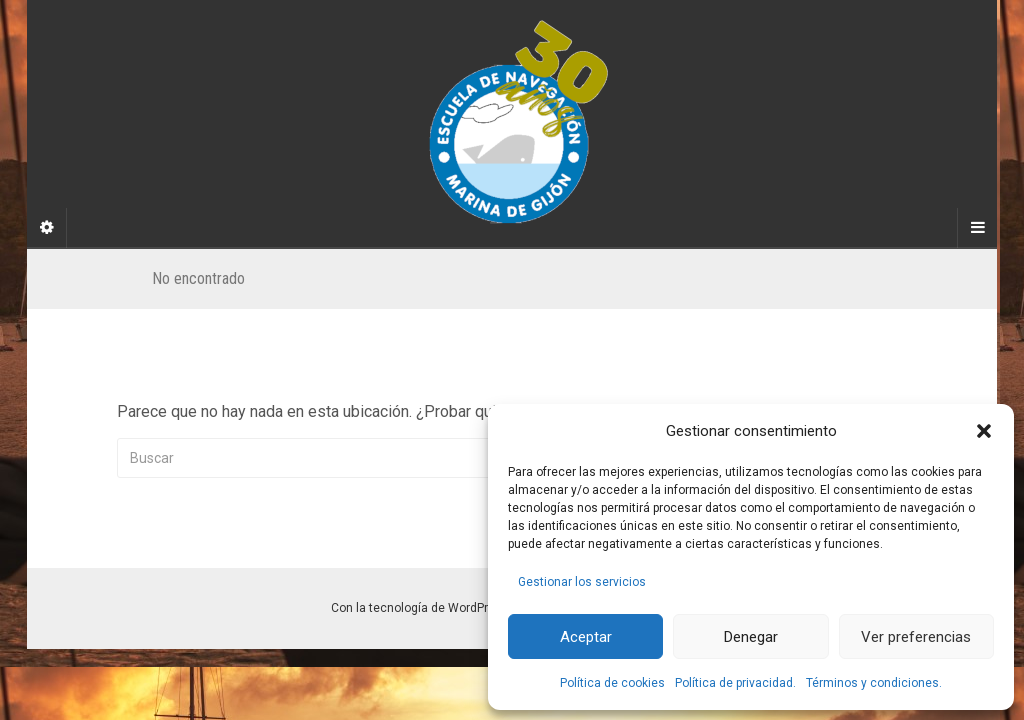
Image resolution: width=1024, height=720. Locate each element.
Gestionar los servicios (582, 582)
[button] (984, 431)
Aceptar (586, 637)
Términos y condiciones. (874, 683)
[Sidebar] (47, 228)
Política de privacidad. (735, 683)
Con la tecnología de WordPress (420, 608)
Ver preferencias (916, 637)
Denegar (751, 637)
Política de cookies (612, 683)
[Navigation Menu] (977, 228)
